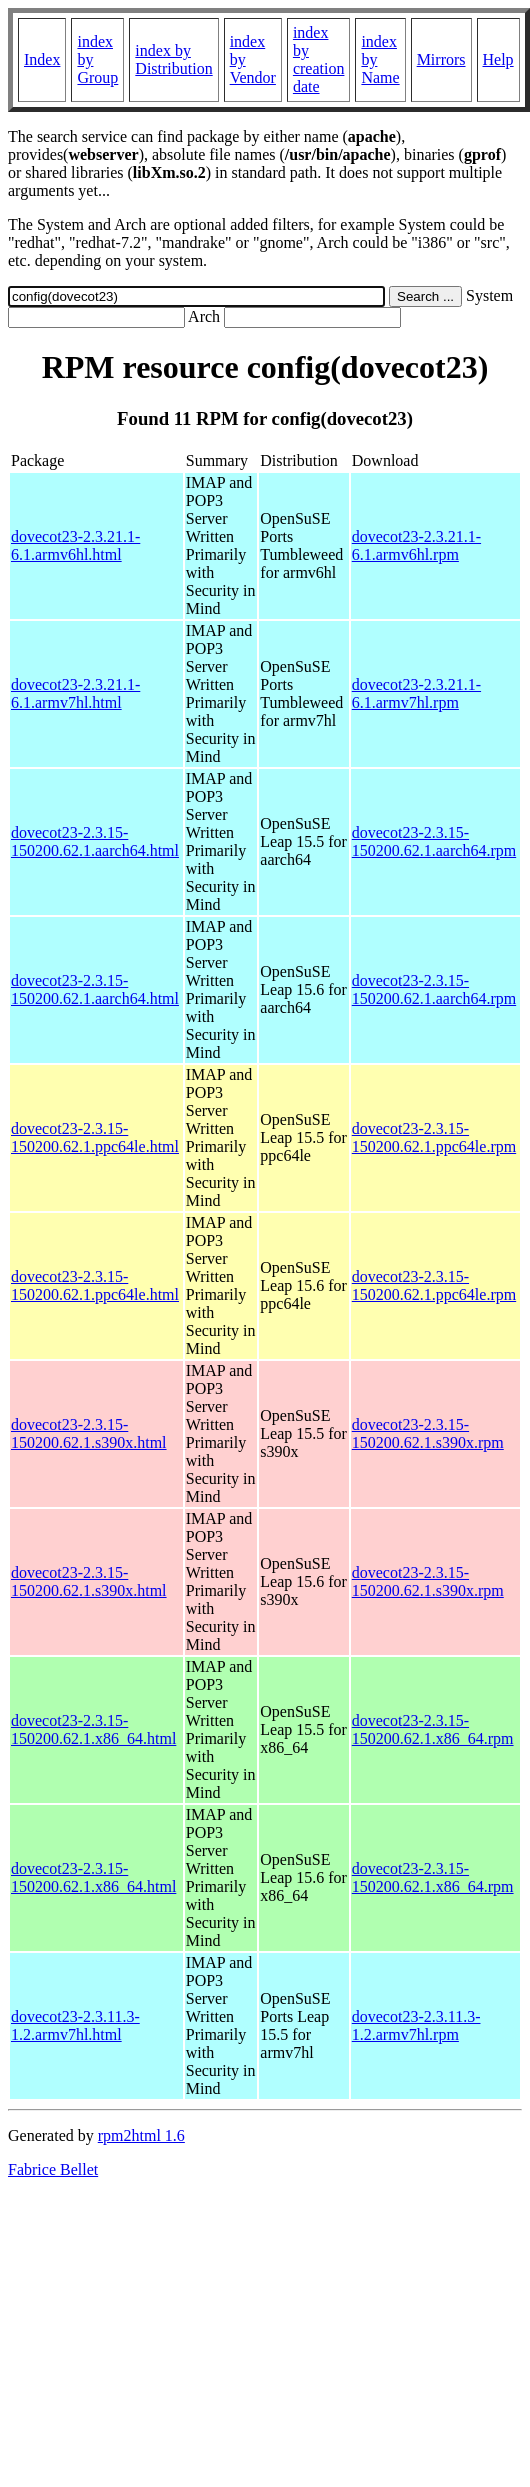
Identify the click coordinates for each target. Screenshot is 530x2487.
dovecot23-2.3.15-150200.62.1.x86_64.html (93, 1729)
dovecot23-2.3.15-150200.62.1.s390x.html (89, 1433)
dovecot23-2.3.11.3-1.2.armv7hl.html (75, 2025)
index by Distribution (173, 59)
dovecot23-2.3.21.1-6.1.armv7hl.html (75, 693)
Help (498, 59)
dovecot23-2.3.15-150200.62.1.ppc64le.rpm (434, 1137)
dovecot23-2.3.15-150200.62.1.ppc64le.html (95, 1137)
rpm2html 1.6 (141, 2135)
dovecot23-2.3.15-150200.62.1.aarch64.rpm (434, 841)
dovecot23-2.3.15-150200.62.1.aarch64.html (95, 841)
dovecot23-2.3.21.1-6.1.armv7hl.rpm (416, 693)
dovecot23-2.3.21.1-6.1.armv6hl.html (75, 545)
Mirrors (441, 59)
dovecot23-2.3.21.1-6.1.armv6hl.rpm (416, 545)
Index (42, 59)
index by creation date (319, 59)
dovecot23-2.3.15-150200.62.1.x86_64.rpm (433, 1729)
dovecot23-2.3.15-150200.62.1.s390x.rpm (428, 1433)
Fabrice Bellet (53, 2169)
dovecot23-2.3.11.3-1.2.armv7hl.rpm (416, 2025)
